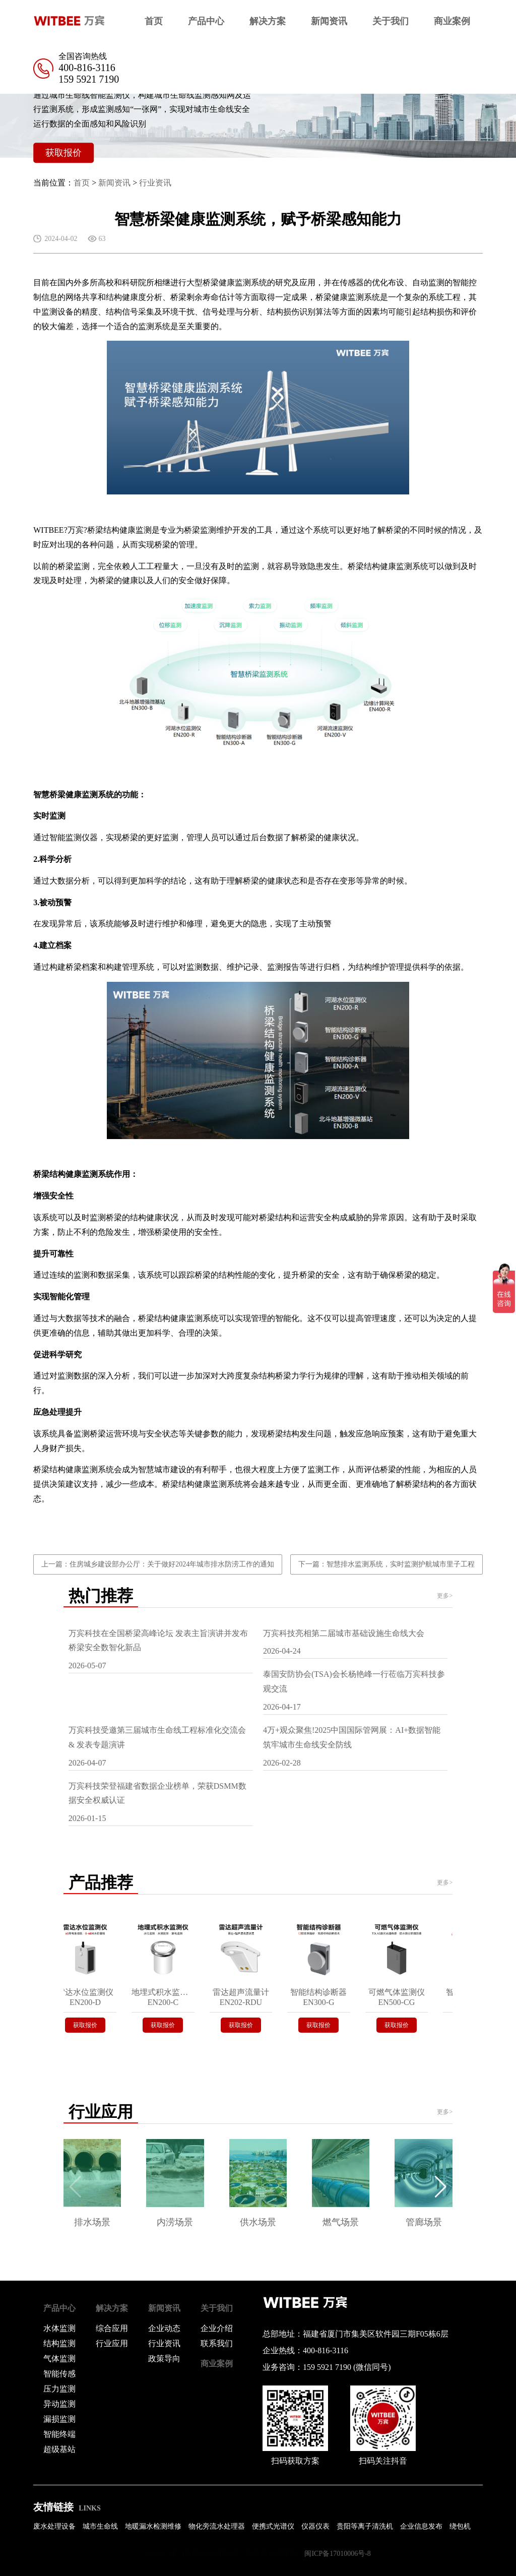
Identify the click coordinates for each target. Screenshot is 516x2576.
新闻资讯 (329, 21)
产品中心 (206, 21)
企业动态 (164, 2328)
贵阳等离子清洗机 (365, 2526)
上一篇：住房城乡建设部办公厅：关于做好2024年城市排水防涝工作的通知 (157, 1564)
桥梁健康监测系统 (235, 282)
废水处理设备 (54, 2526)
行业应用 (112, 2343)
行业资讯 (155, 182)
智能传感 (59, 2373)
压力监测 (59, 2388)
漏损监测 (59, 2419)
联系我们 (217, 2343)
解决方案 (267, 21)
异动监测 (59, 2404)
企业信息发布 (421, 2526)
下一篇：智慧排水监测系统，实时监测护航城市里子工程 (386, 1564)
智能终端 (59, 2434)
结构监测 (59, 2343)
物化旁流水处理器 (216, 2526)
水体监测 (59, 2328)
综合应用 (112, 2328)
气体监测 (59, 2358)
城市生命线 (100, 2526)
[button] (440, 2187)
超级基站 (59, 2449)
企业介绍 (217, 2328)
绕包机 (460, 2526)
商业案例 (452, 21)
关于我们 (390, 21)
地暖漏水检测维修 (153, 2526)
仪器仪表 (315, 2526)
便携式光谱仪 (273, 2526)
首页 (154, 21)
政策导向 (164, 2358)
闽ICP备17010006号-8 (337, 2553)
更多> (445, 1595)
